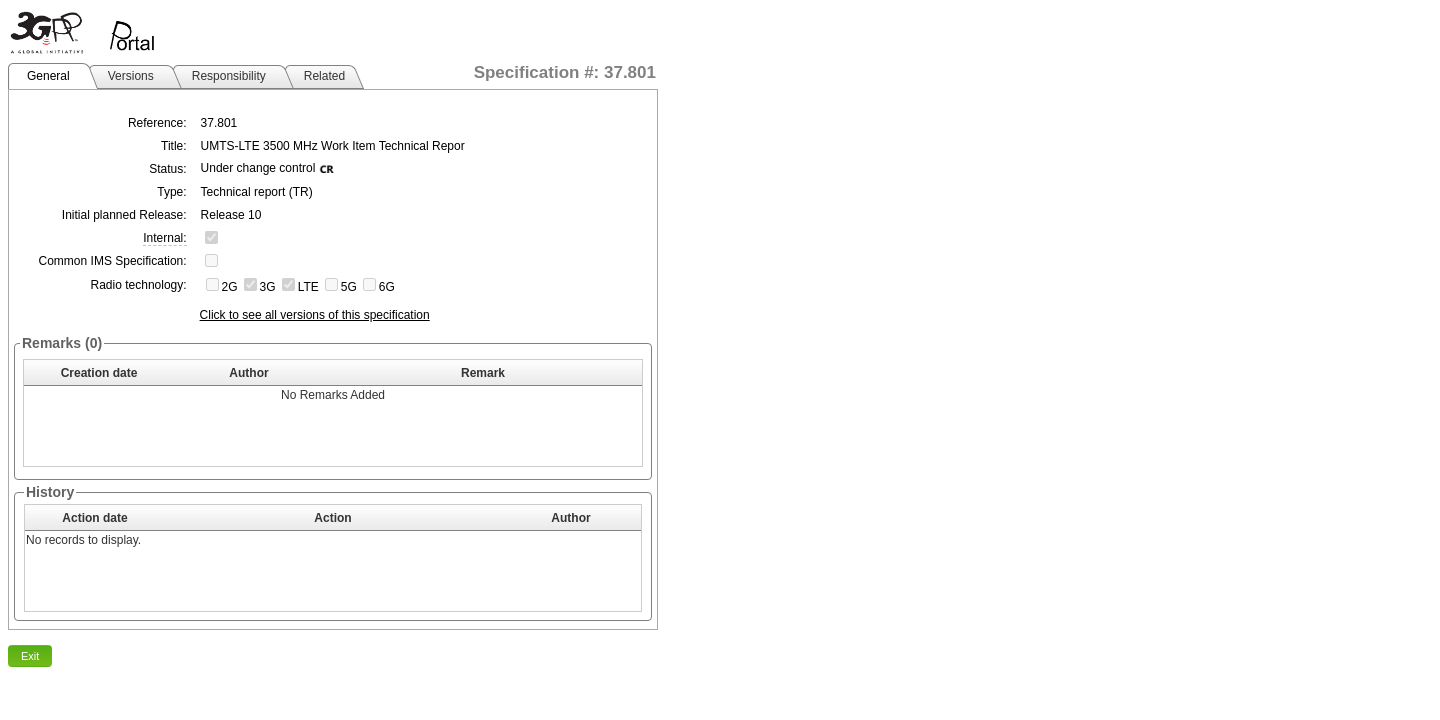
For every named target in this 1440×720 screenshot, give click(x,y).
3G (268, 287)
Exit (30, 656)
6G (387, 287)
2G (230, 287)
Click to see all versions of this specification (315, 315)
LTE (308, 287)
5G (349, 287)
